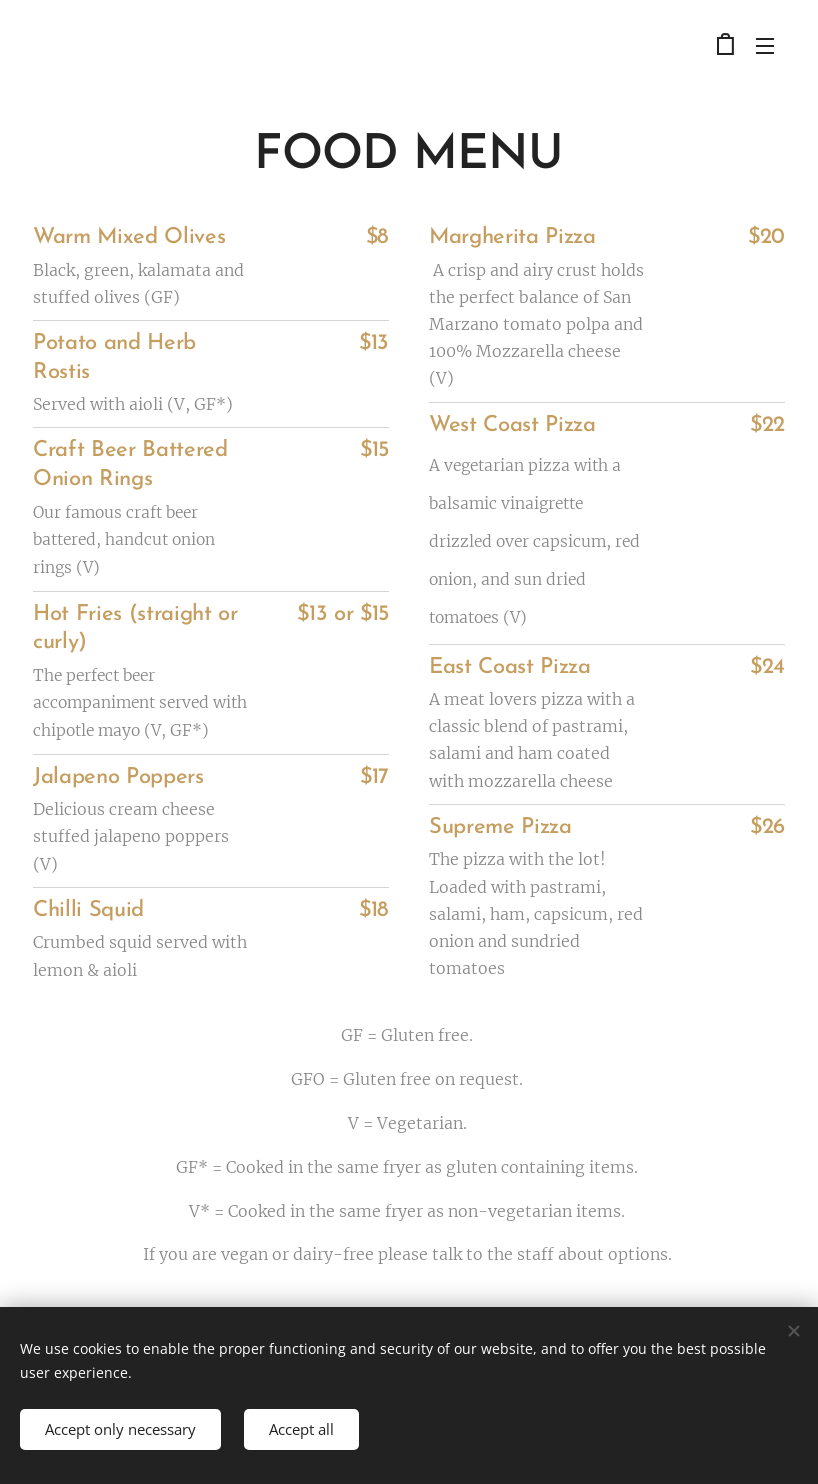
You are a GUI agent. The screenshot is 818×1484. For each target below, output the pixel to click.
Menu (765, 46)
